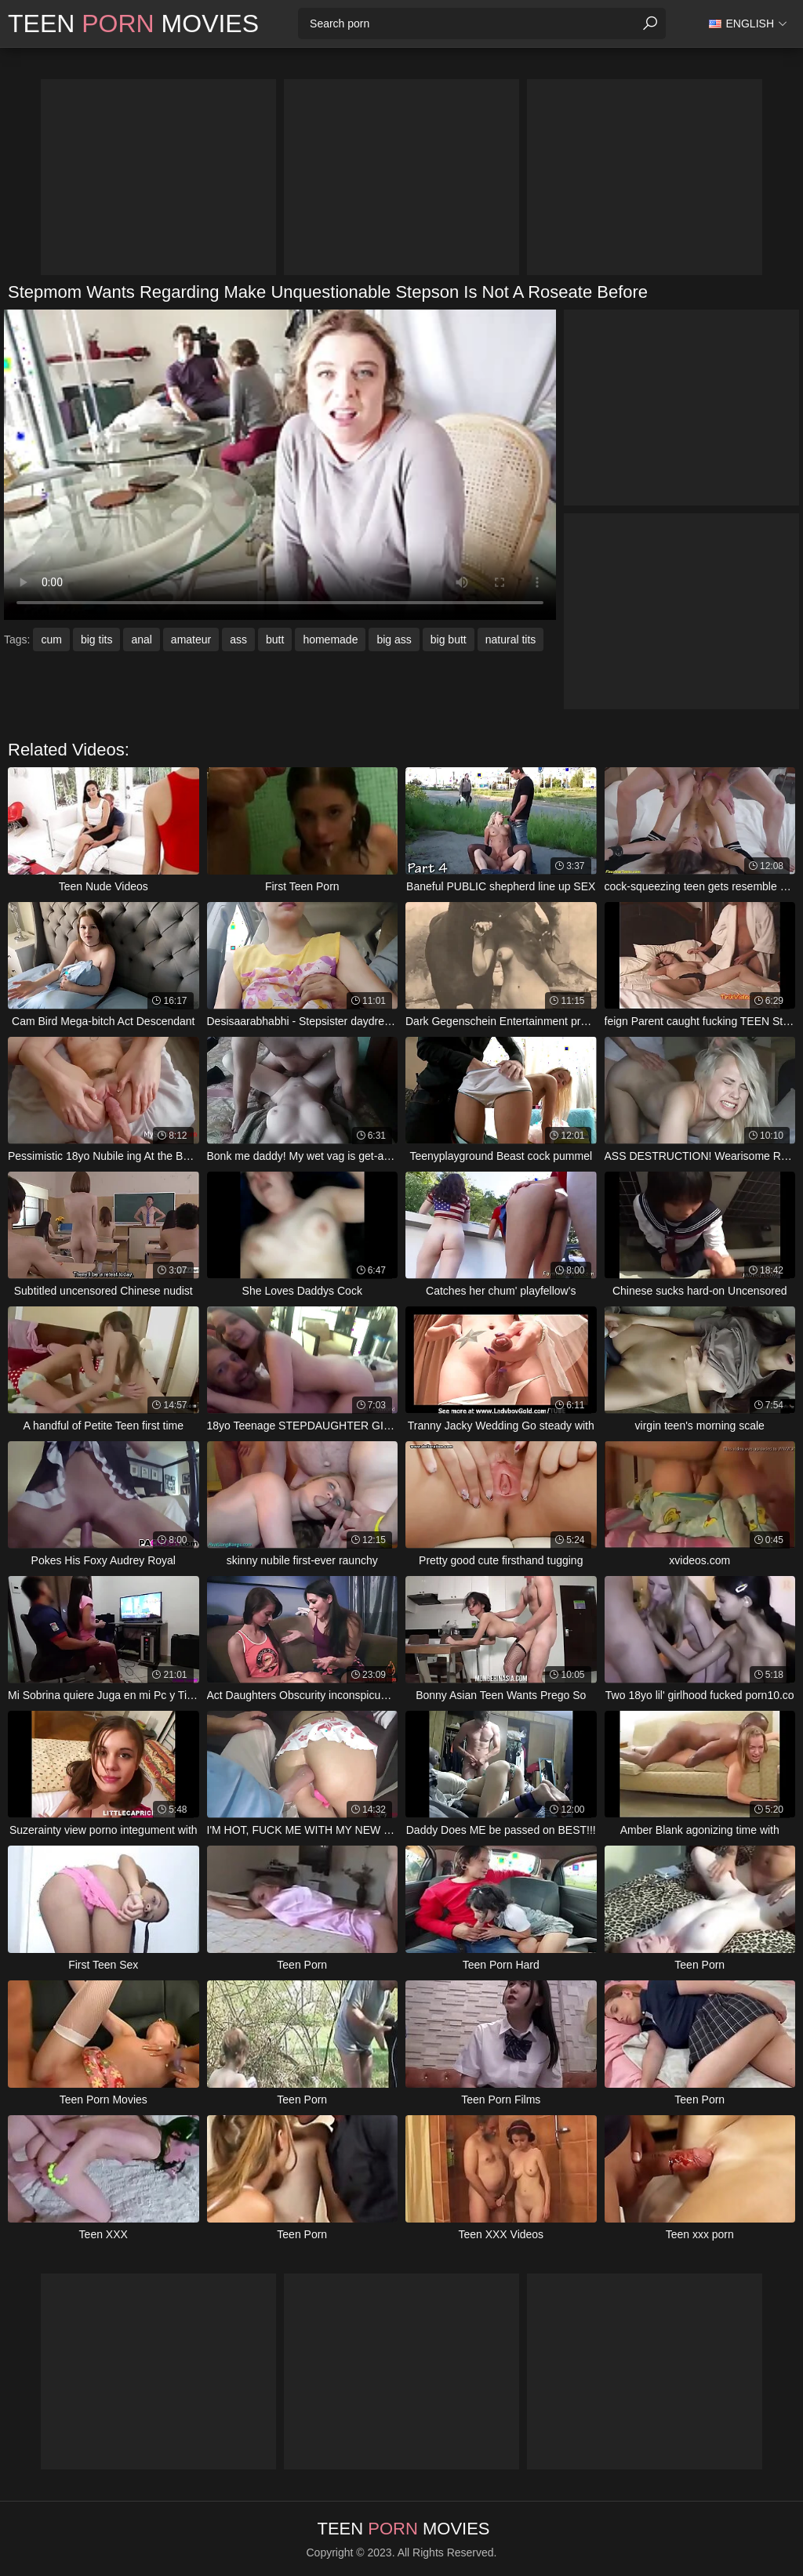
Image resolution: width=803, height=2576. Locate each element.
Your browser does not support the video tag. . (280, 465)
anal (141, 639)
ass (238, 639)
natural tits (510, 639)
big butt (449, 639)
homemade (330, 639)
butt (275, 639)
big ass (393, 639)
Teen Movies (133, 23)
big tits (96, 639)
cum (51, 639)
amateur (191, 639)
